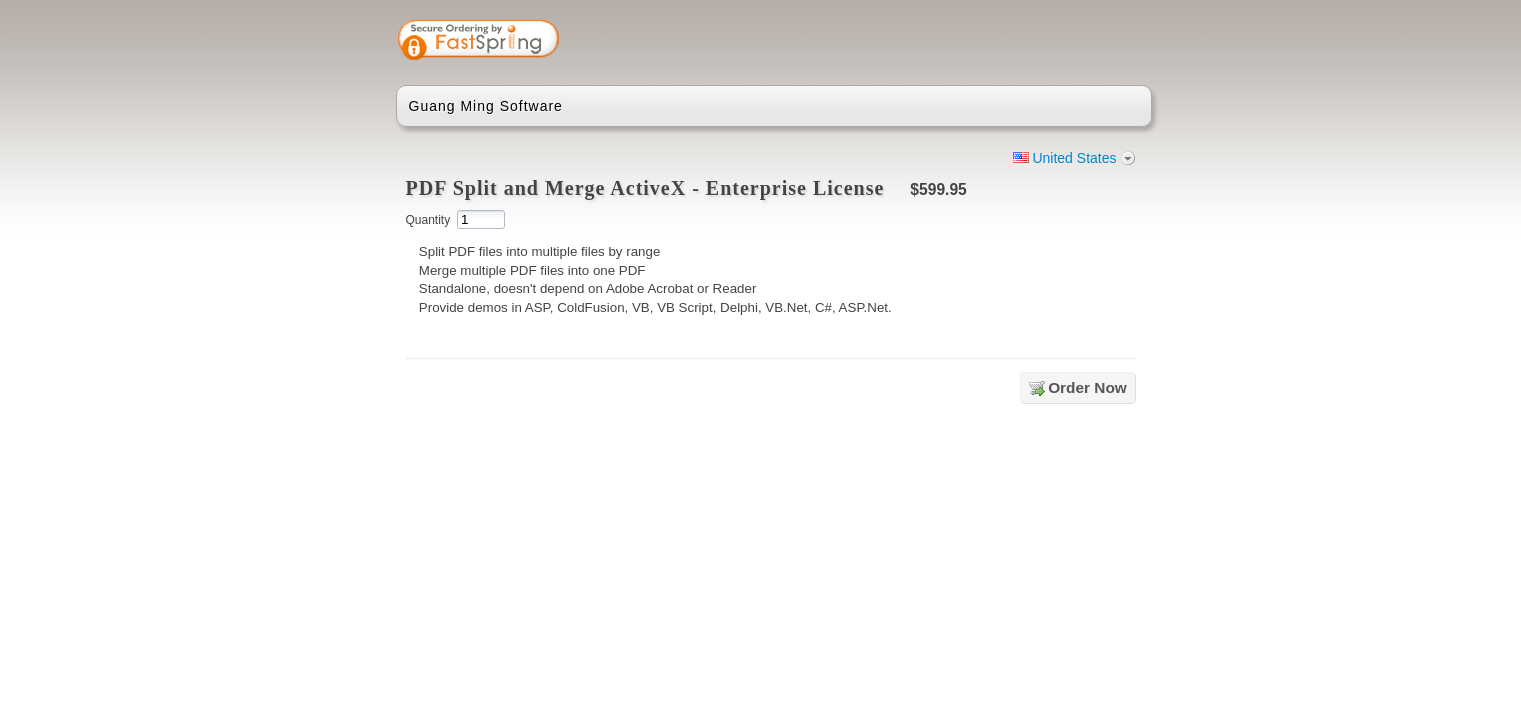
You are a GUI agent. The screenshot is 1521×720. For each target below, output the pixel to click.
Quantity (428, 220)
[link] (1057, 42)
